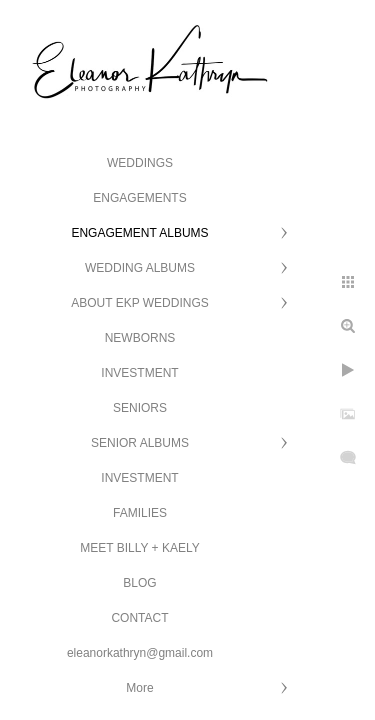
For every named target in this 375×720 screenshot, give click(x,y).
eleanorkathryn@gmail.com (140, 653)
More (139, 688)
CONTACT (139, 618)
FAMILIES (140, 513)
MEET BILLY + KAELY (140, 548)
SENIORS (140, 408)
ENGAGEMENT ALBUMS (139, 233)
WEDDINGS (140, 163)
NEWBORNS (140, 338)
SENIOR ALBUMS (140, 443)
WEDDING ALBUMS (140, 268)
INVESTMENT (139, 373)
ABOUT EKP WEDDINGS (140, 303)
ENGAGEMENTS (139, 198)
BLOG (139, 583)
